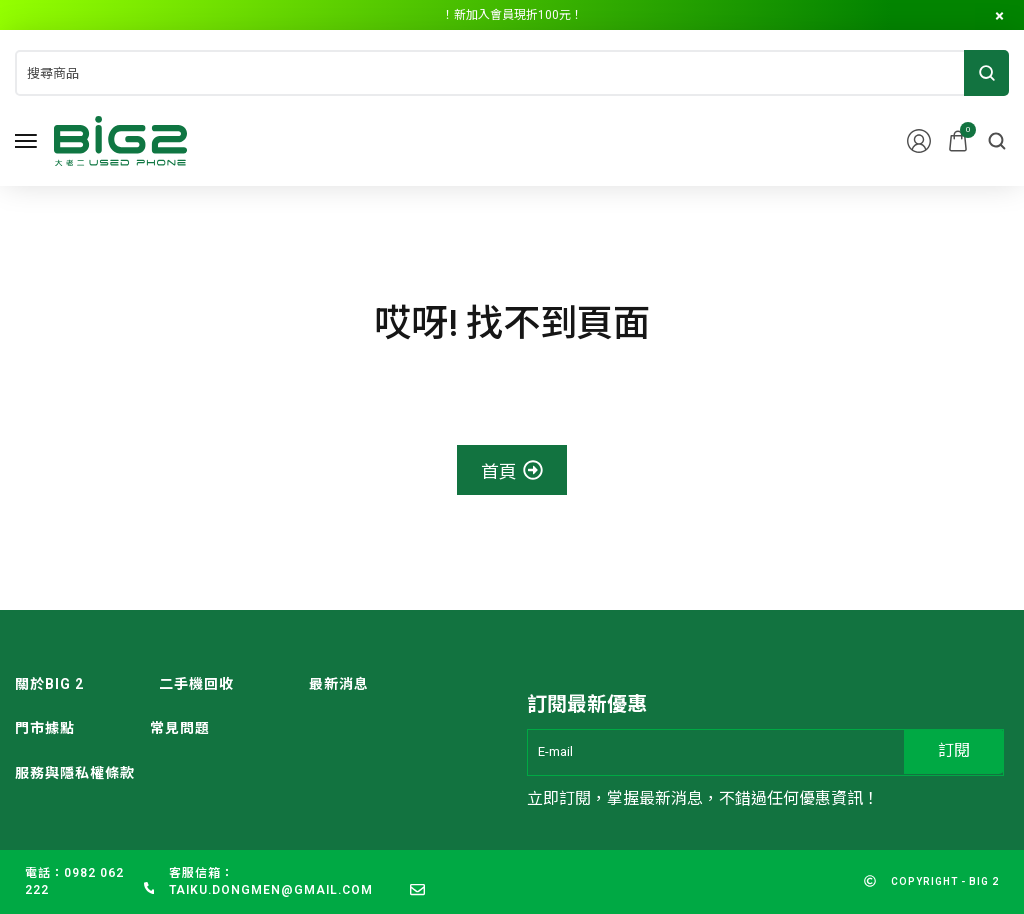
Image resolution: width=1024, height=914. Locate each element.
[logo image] (120, 139)
